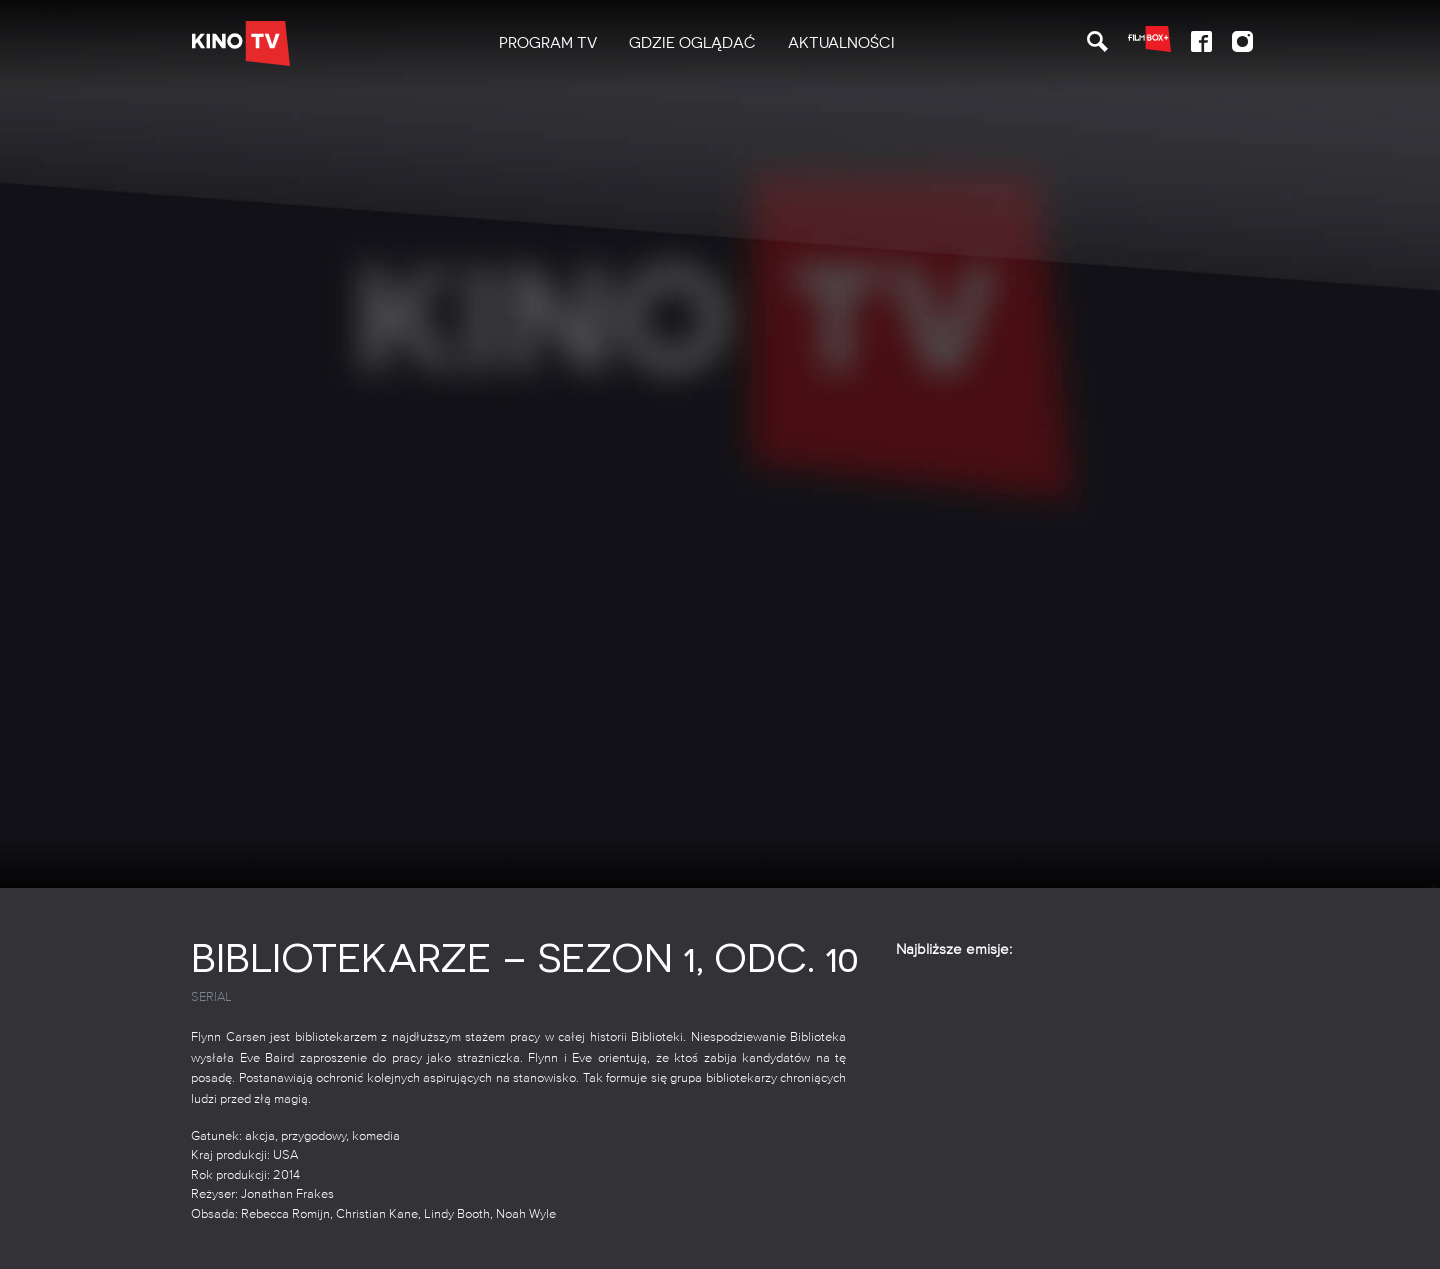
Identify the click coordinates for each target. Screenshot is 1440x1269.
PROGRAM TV (548, 43)
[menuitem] (548, 43)
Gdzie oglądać (692, 43)
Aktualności (841, 43)
